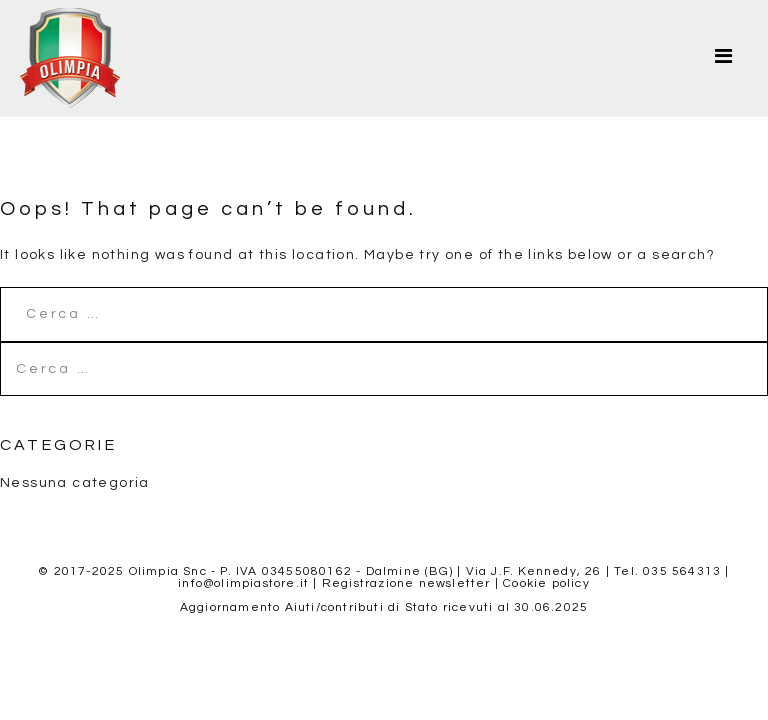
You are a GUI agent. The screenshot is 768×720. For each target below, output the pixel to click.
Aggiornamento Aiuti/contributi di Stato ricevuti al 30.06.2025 (384, 607)
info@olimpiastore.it (243, 583)
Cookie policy (546, 583)
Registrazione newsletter (406, 583)
